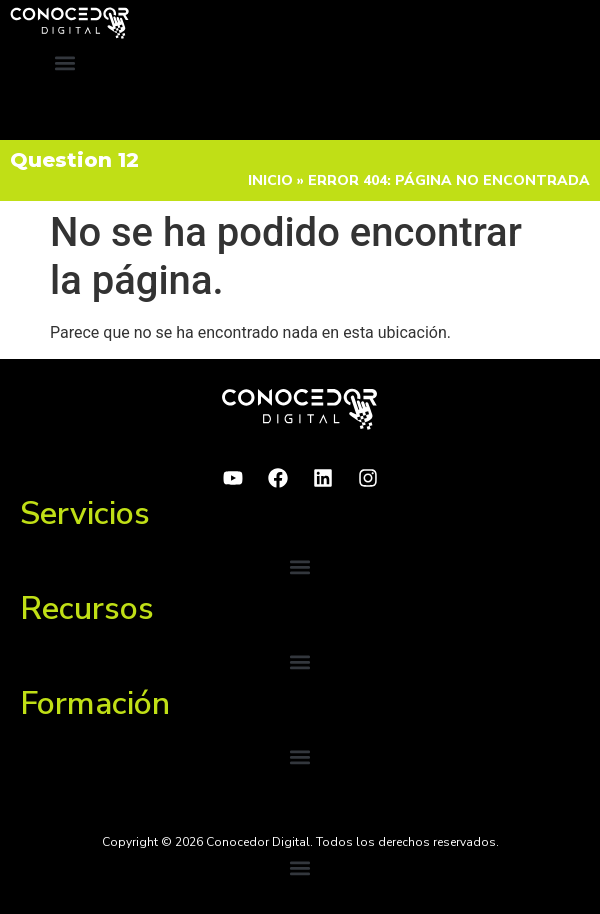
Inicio (270, 180)
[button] (65, 62)
